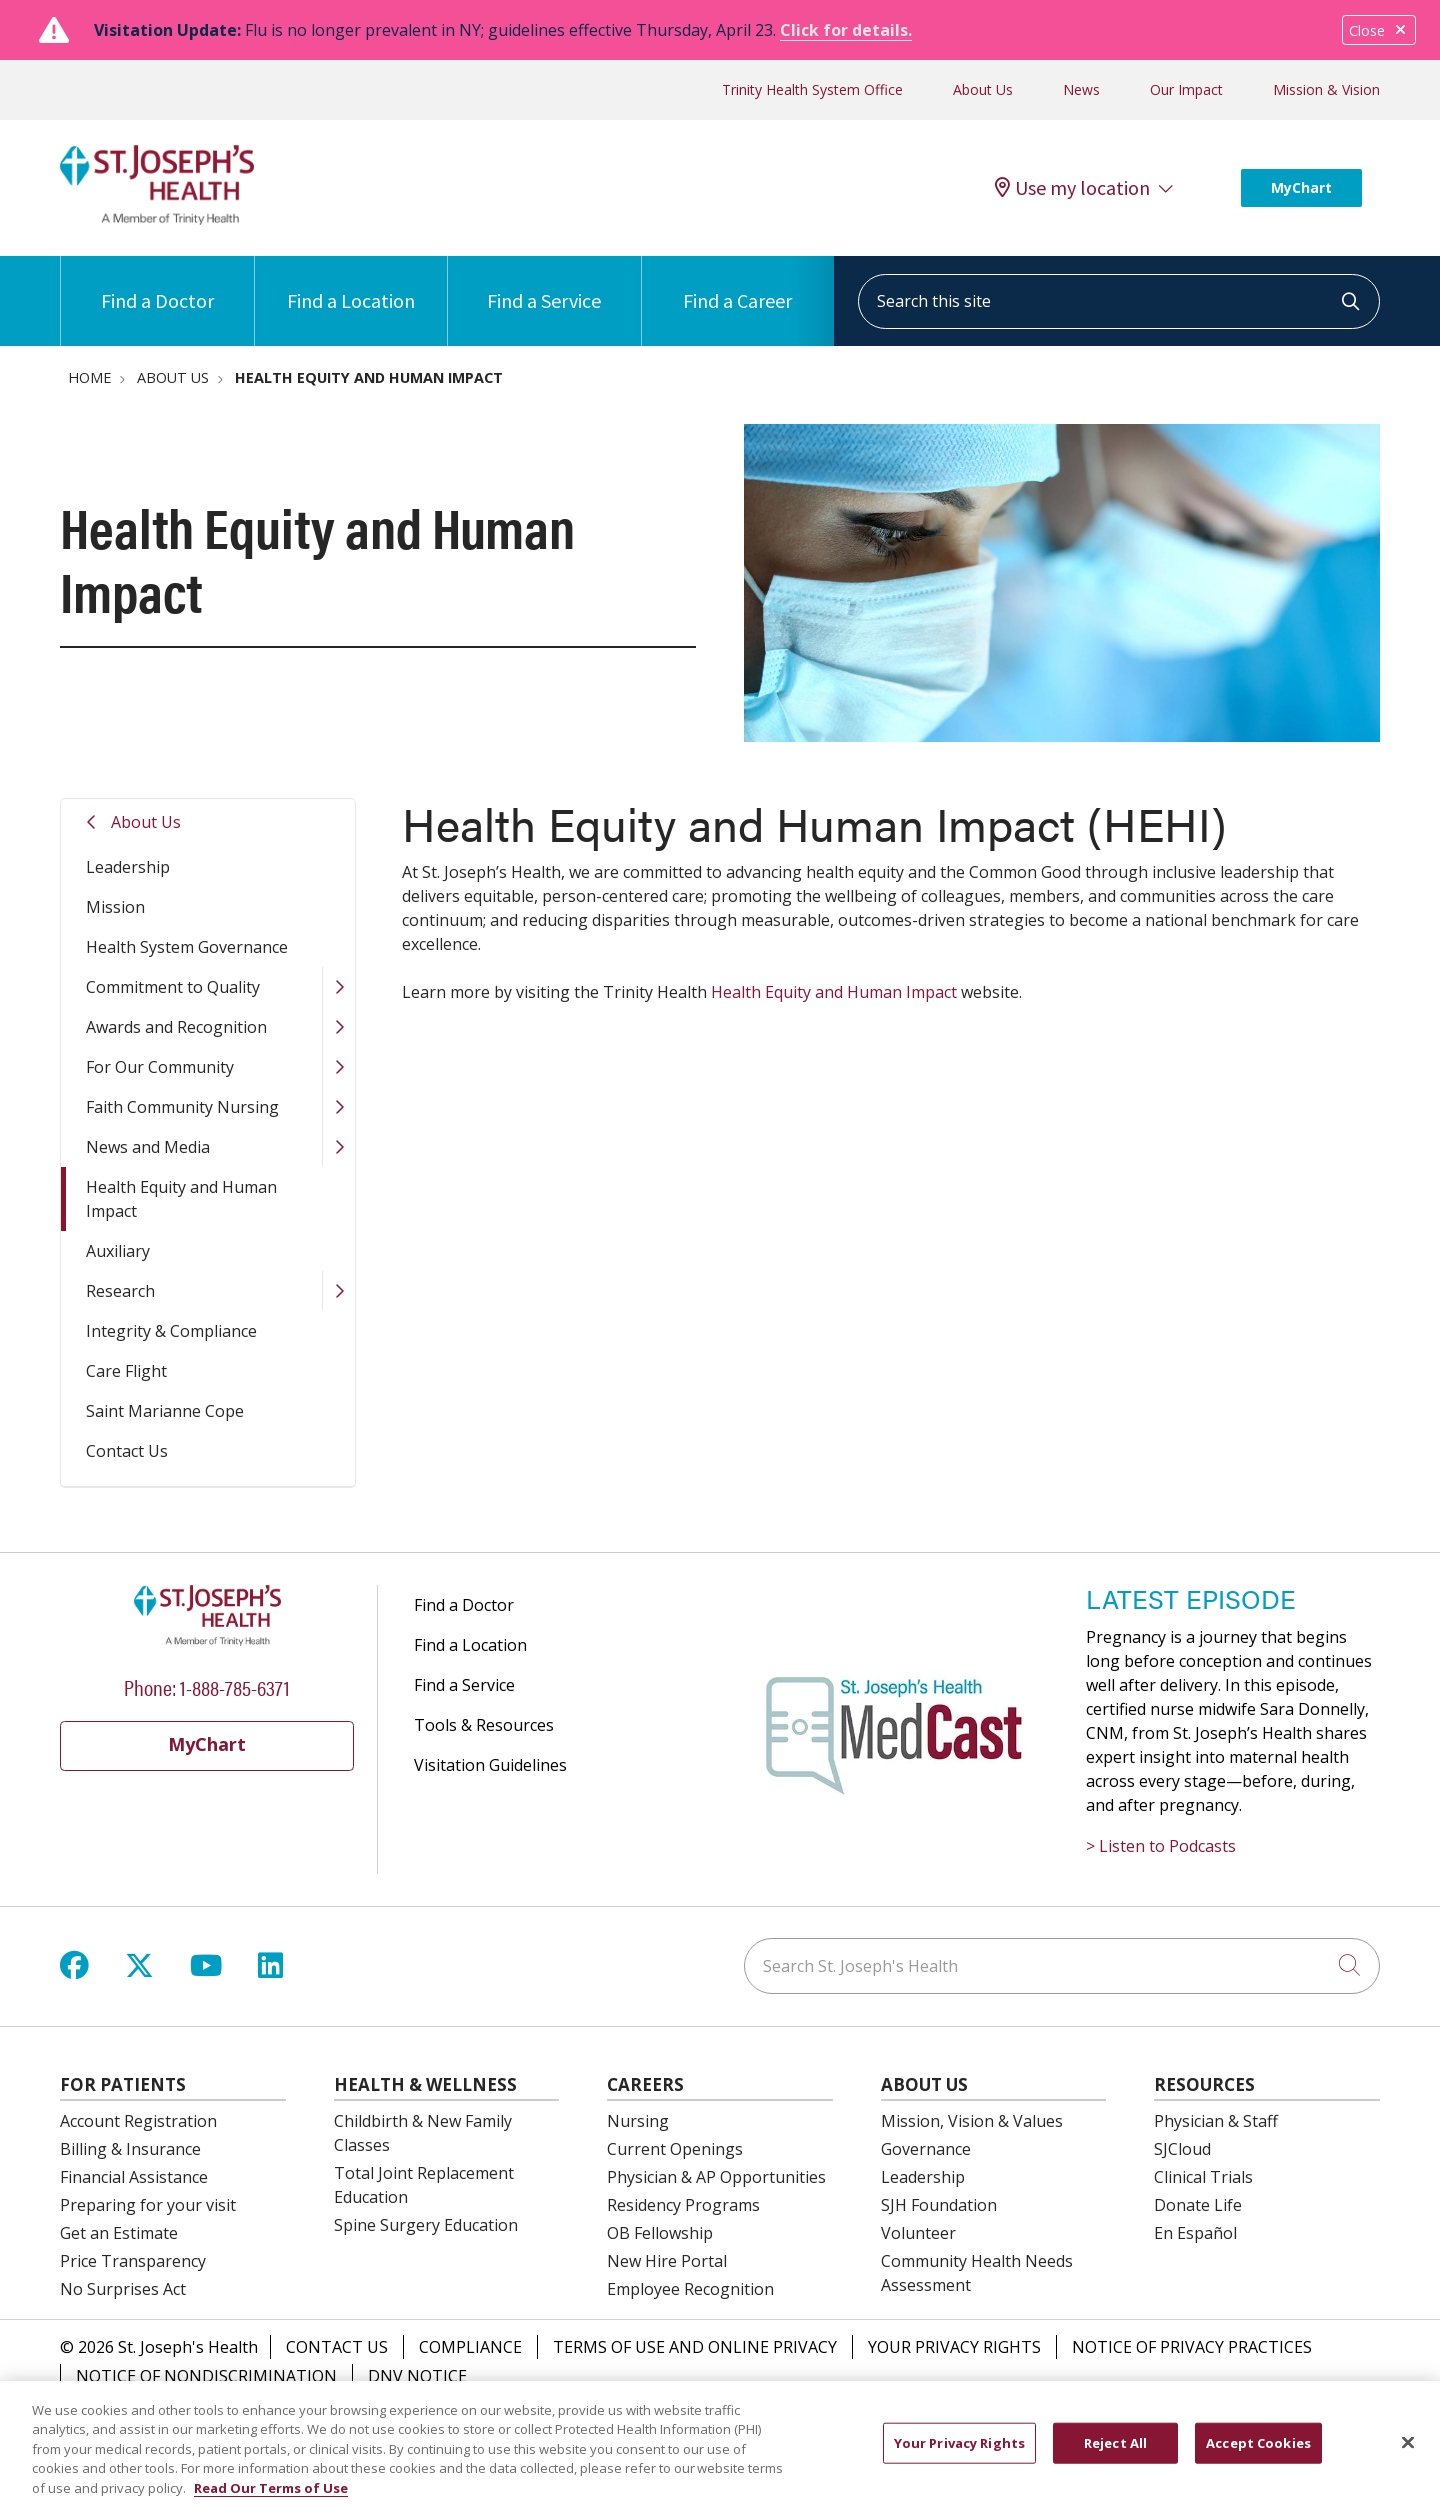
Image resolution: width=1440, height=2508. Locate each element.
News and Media (148, 1147)
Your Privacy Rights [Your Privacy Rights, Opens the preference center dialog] (959, 2456)
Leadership (128, 867)
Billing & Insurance (130, 2149)
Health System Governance (187, 947)
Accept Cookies (1258, 2456)
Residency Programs (683, 2205)
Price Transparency (133, 2261)
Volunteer (918, 2233)
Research (120, 1291)
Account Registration (138, 2121)
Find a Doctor (157, 284)
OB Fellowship (660, 2233)
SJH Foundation (939, 2205)
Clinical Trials (1203, 2177)
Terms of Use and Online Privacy (695, 2347)
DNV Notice (417, 2376)
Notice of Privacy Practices (1192, 2347)
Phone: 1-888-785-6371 (207, 1686)
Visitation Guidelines (490, 1765)
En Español (1195, 2233)
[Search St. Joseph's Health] (1062, 1966)
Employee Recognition (690, 2289)
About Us (983, 89)
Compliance (470, 2347)
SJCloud (1182, 2149)
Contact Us (127, 1451)
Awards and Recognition (176, 1027)
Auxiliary (118, 1251)
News (1081, 89)
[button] (338, 987)
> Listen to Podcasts (1161, 1846)
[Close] (1408, 2456)
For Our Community (160, 1067)
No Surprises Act (123, 2289)
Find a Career (737, 284)
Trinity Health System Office (812, 89)
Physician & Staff (1216, 2121)
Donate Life (1198, 2205)
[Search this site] (1119, 301)
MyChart (1301, 187)
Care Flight (126, 1371)
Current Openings (675, 2149)
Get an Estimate (119, 2233)
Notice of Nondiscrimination (206, 2376)
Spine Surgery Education (426, 2225)
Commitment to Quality (173, 987)
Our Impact (1186, 89)
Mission (115, 907)
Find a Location (351, 284)
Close (1379, 30)
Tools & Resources (484, 1725)
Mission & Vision (1326, 89)
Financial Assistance (134, 2177)
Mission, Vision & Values (972, 2121)
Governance (926, 2149)
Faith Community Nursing (182, 1107)
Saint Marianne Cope (165, 1411)
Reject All (1115, 2456)
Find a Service (544, 284)
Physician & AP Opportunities (716, 2177)
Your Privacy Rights (954, 2347)
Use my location (1072, 188)
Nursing (638, 2121)
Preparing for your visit (148, 2205)
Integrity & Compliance (171, 1331)
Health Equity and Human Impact (181, 1199)
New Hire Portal (667, 2261)
